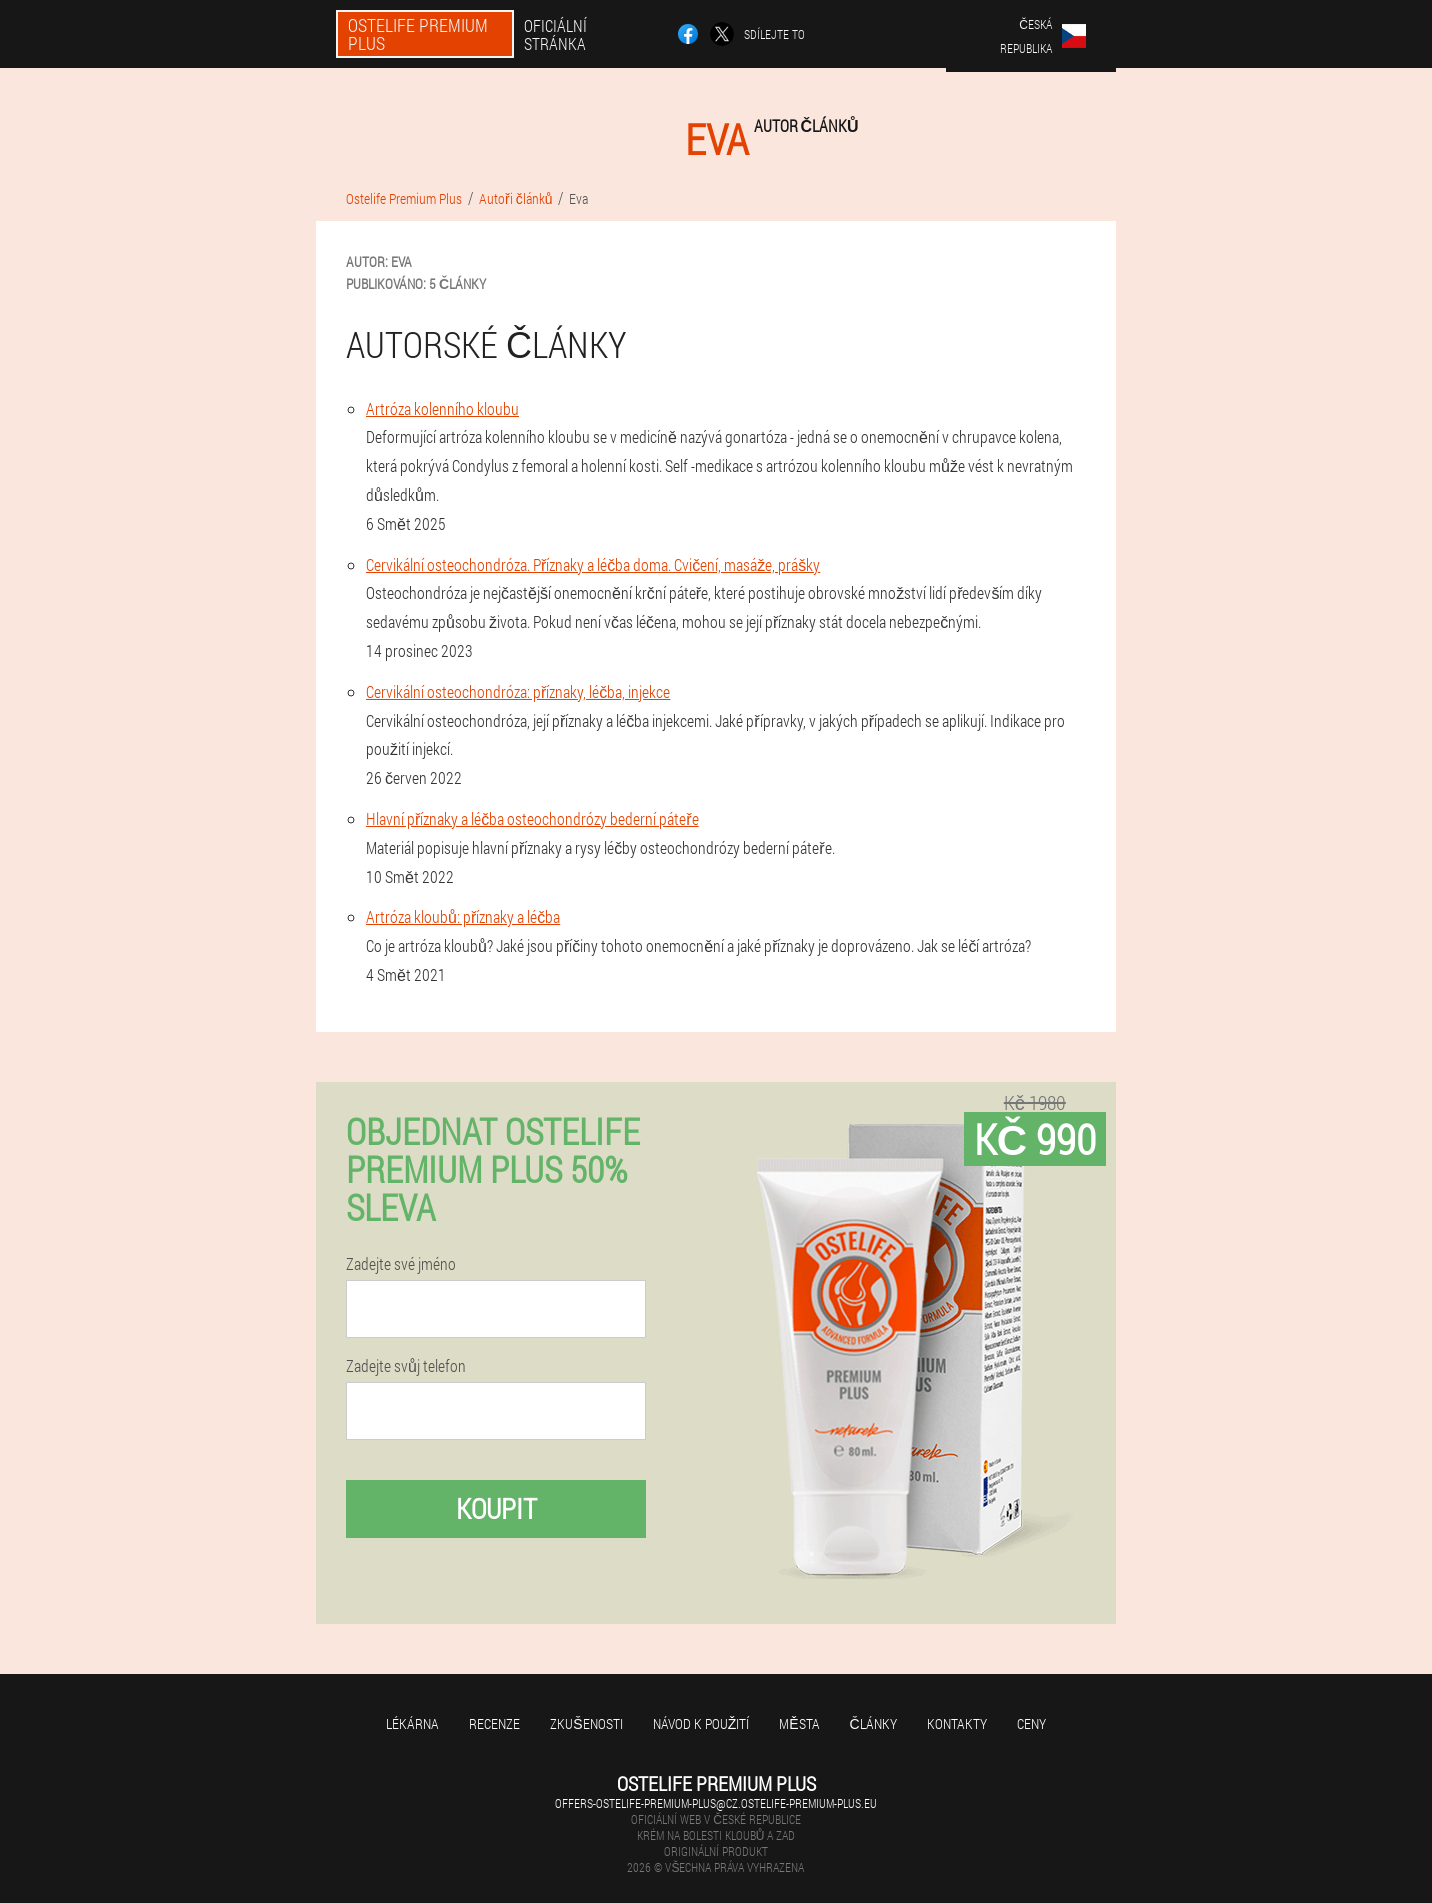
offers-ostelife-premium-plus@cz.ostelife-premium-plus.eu (716, 1803)
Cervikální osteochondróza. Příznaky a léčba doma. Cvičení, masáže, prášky (593, 564)
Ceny (1031, 1723)
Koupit (496, 1508)
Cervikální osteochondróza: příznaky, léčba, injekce (518, 691)
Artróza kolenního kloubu (442, 408)
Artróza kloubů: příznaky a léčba (463, 916)
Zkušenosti (586, 1723)
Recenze (494, 1723)
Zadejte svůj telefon (406, 1366)
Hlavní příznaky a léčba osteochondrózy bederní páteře (532, 818)
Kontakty (957, 1723)
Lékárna (412, 1723)
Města (799, 1723)
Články (873, 1723)
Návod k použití (701, 1723)
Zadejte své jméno (401, 1264)
